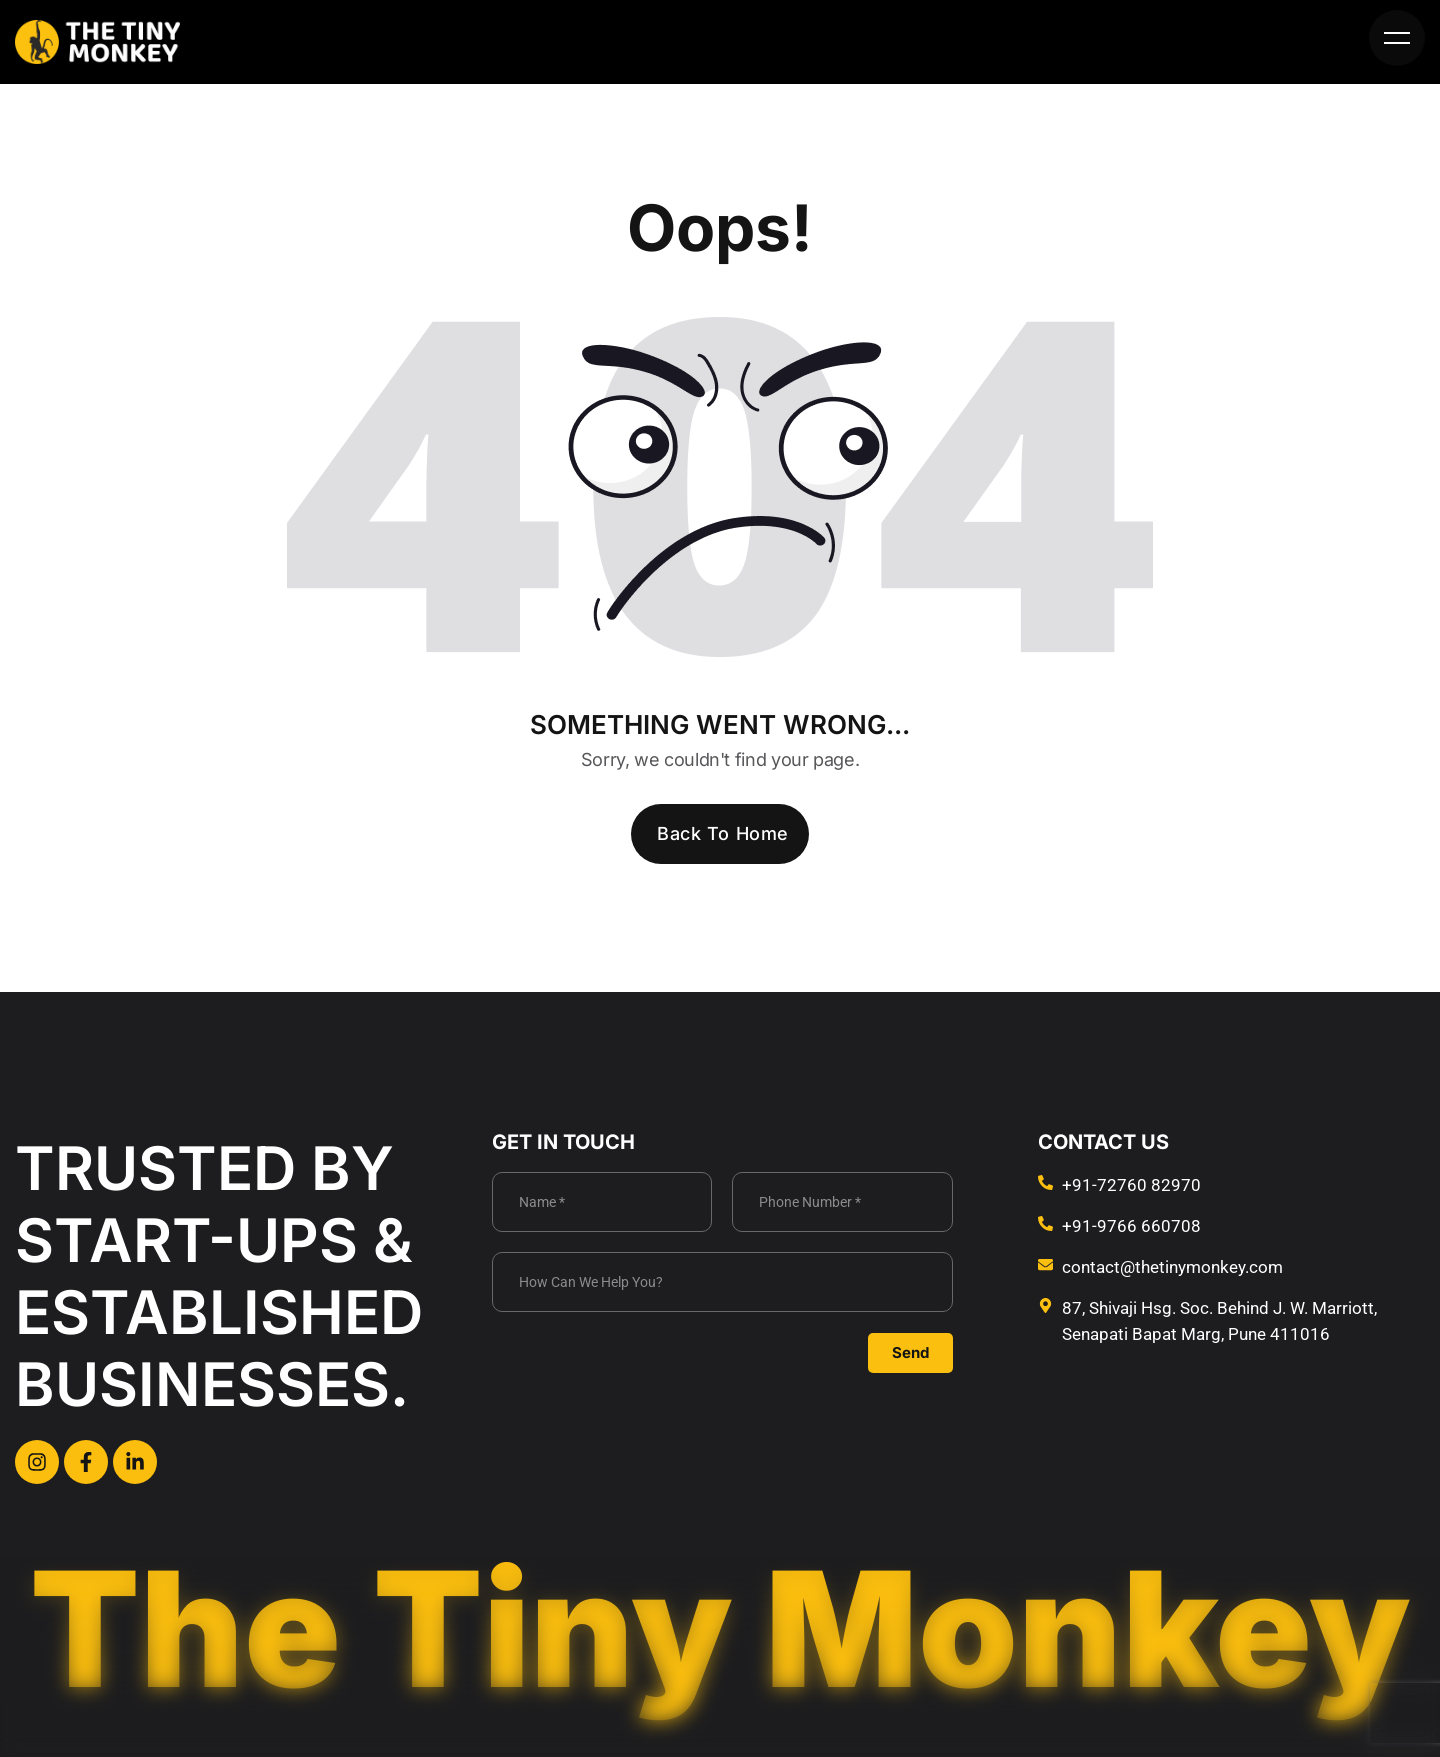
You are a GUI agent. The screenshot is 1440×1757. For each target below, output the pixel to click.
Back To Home (722, 833)
